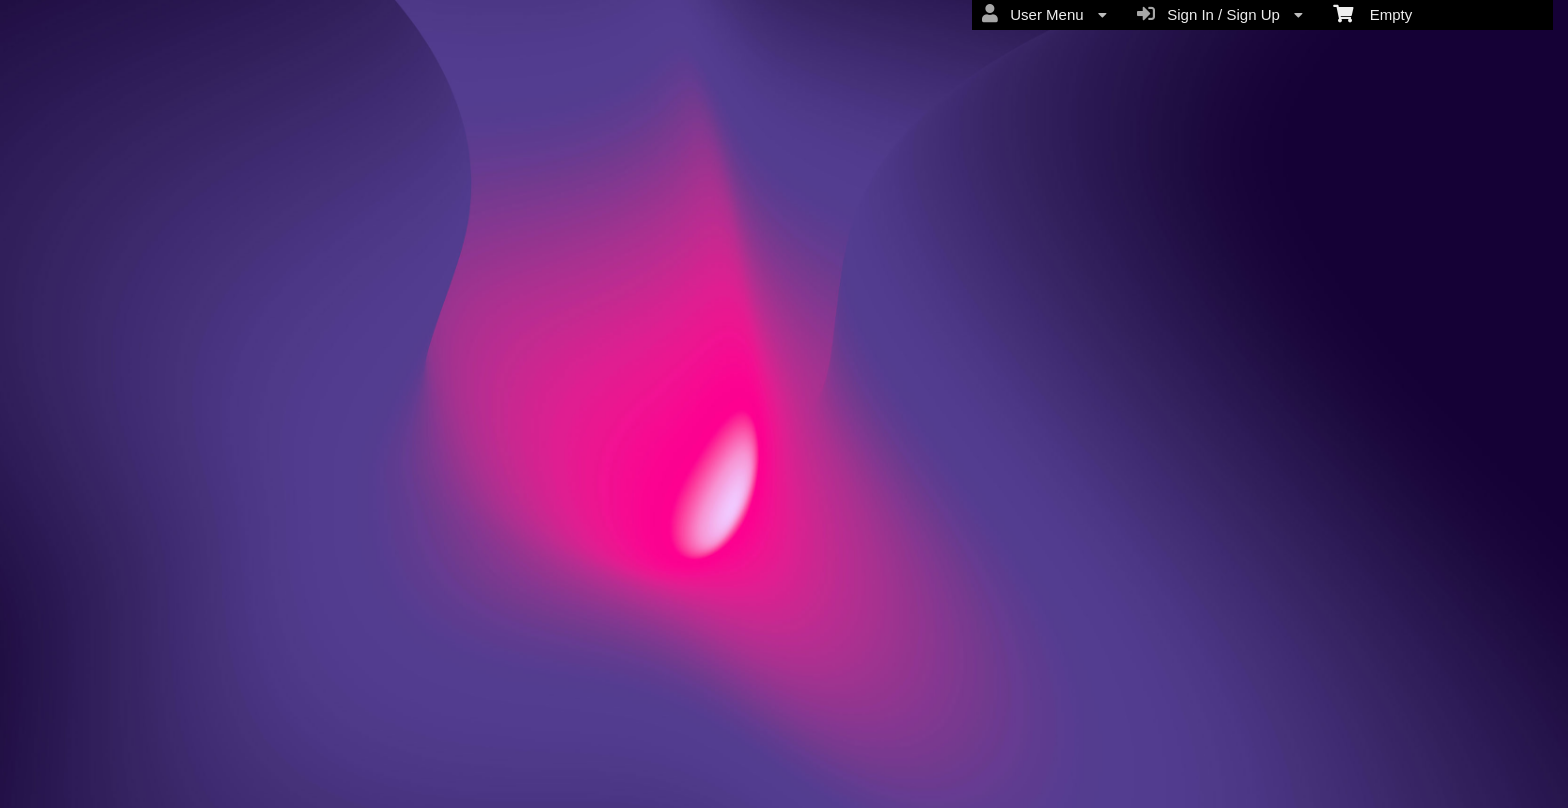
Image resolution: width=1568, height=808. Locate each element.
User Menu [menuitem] (1044, 14)
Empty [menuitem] (1372, 13)
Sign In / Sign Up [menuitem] (1220, 14)
